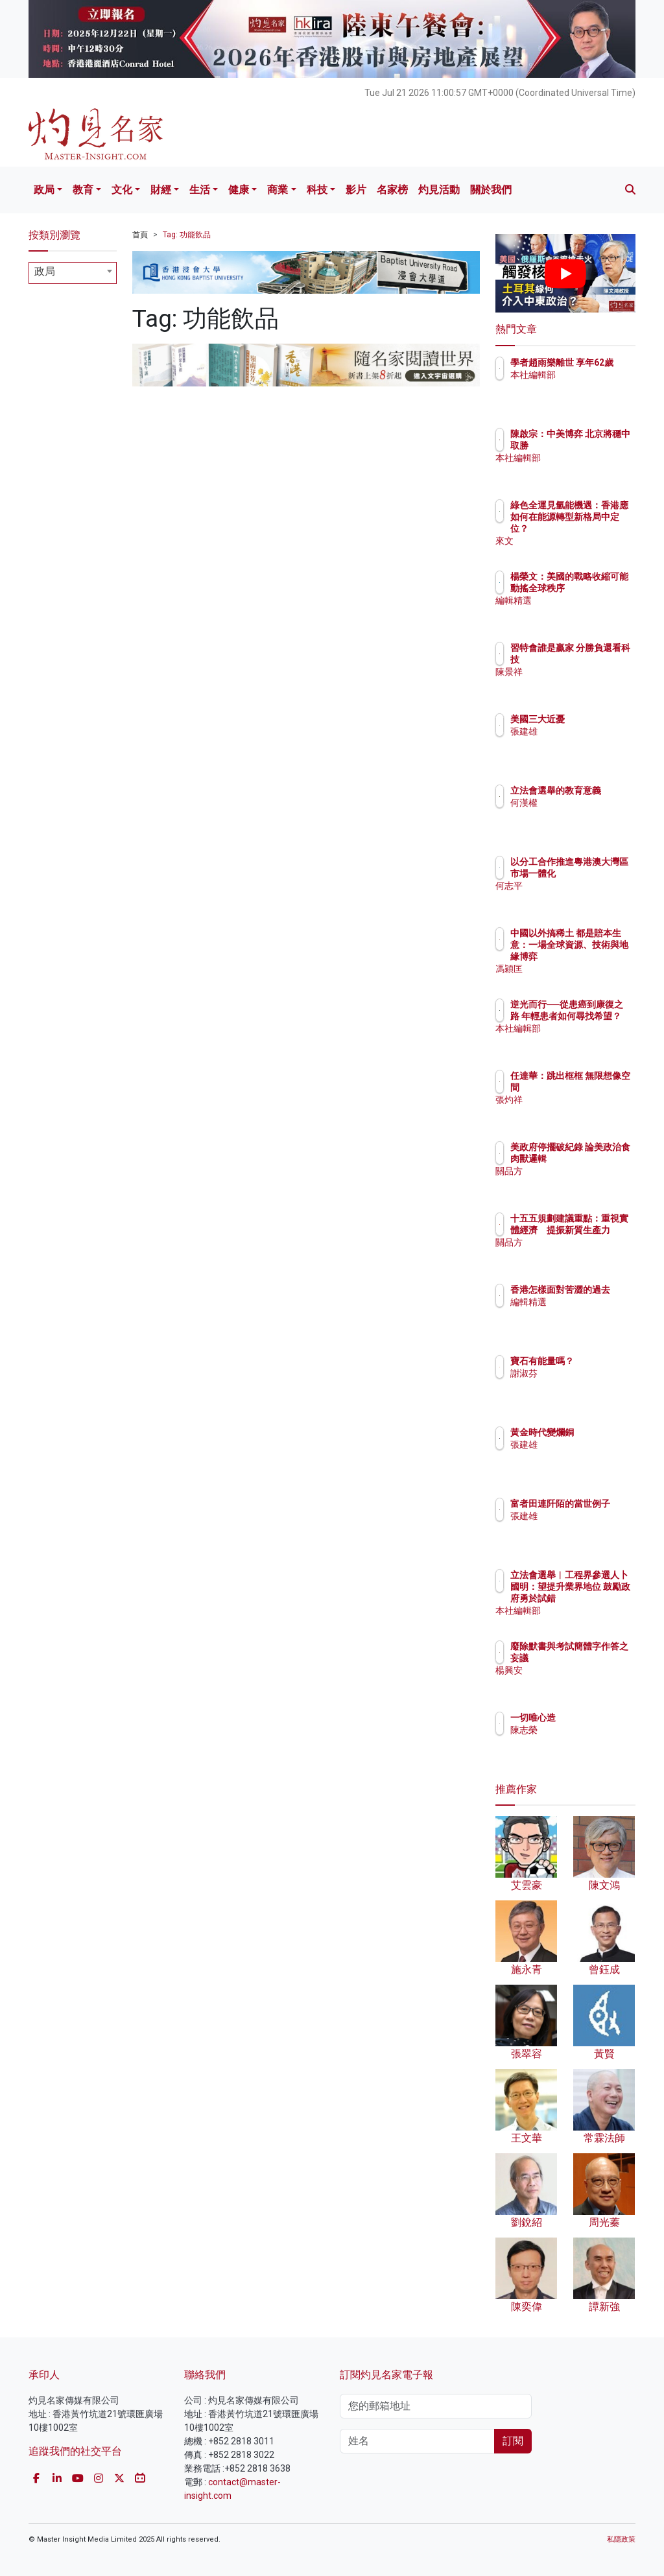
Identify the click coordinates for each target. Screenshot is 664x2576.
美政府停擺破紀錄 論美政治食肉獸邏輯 (598, 1159)
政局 (44, 189)
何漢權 (580, 814)
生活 (199, 189)
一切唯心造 (589, 1717)
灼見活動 (439, 189)
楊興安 (580, 1682)
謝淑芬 (580, 1373)
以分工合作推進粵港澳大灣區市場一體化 (598, 873)
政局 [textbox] (44, 271)
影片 (356, 189)
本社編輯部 (589, 386)
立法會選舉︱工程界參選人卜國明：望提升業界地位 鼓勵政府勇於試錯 (598, 1598)
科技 (317, 189)
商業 (277, 189)
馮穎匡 (580, 968)
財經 (160, 189)
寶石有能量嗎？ (598, 1361)
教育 (83, 189)
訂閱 (513, 2441)
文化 (122, 189)
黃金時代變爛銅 (598, 1432)
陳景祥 (580, 672)
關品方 (580, 1182)
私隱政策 (621, 2539)
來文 (576, 541)
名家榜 (392, 189)
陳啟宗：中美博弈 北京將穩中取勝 (598, 445)
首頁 (140, 234)
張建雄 (580, 731)
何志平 (580, 897)
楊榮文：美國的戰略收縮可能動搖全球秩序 (598, 588)
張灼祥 (580, 1111)
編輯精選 (585, 612)
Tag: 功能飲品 (187, 234)
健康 (238, 189)
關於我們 (491, 189)
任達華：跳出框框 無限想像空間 (598, 1087)
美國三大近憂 (594, 719)
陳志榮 (580, 1730)
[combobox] (73, 273)
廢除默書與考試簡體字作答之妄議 (598, 1658)
